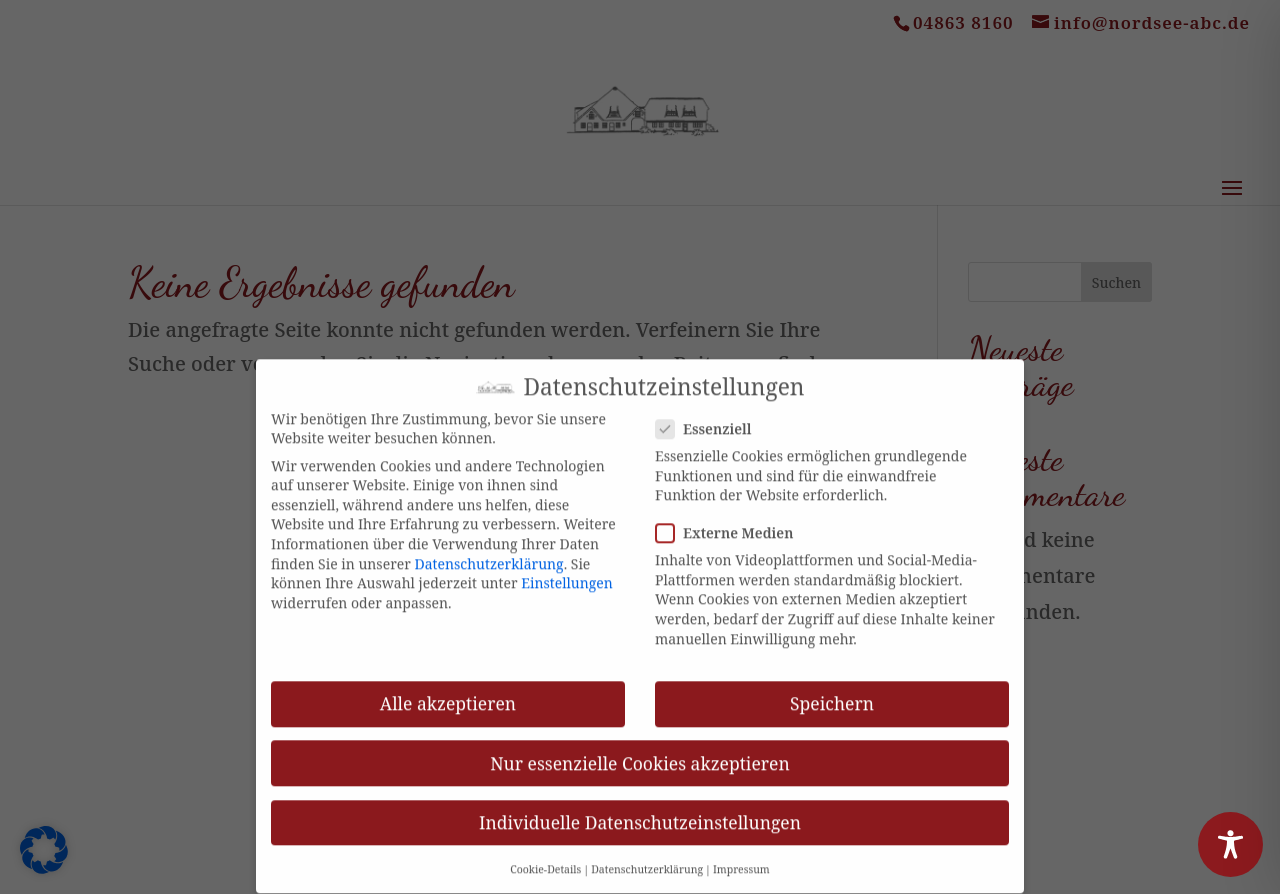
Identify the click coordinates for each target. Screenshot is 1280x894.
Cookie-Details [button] (545, 857)
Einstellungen (567, 570)
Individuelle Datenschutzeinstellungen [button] (640, 810)
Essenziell (711, 416)
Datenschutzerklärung (489, 550)
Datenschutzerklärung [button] (647, 857)
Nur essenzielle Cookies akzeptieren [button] (639, 750)
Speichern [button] (832, 691)
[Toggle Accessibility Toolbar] (1230, 844)
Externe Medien (732, 520)
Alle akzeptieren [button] (448, 691)
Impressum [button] (741, 857)
